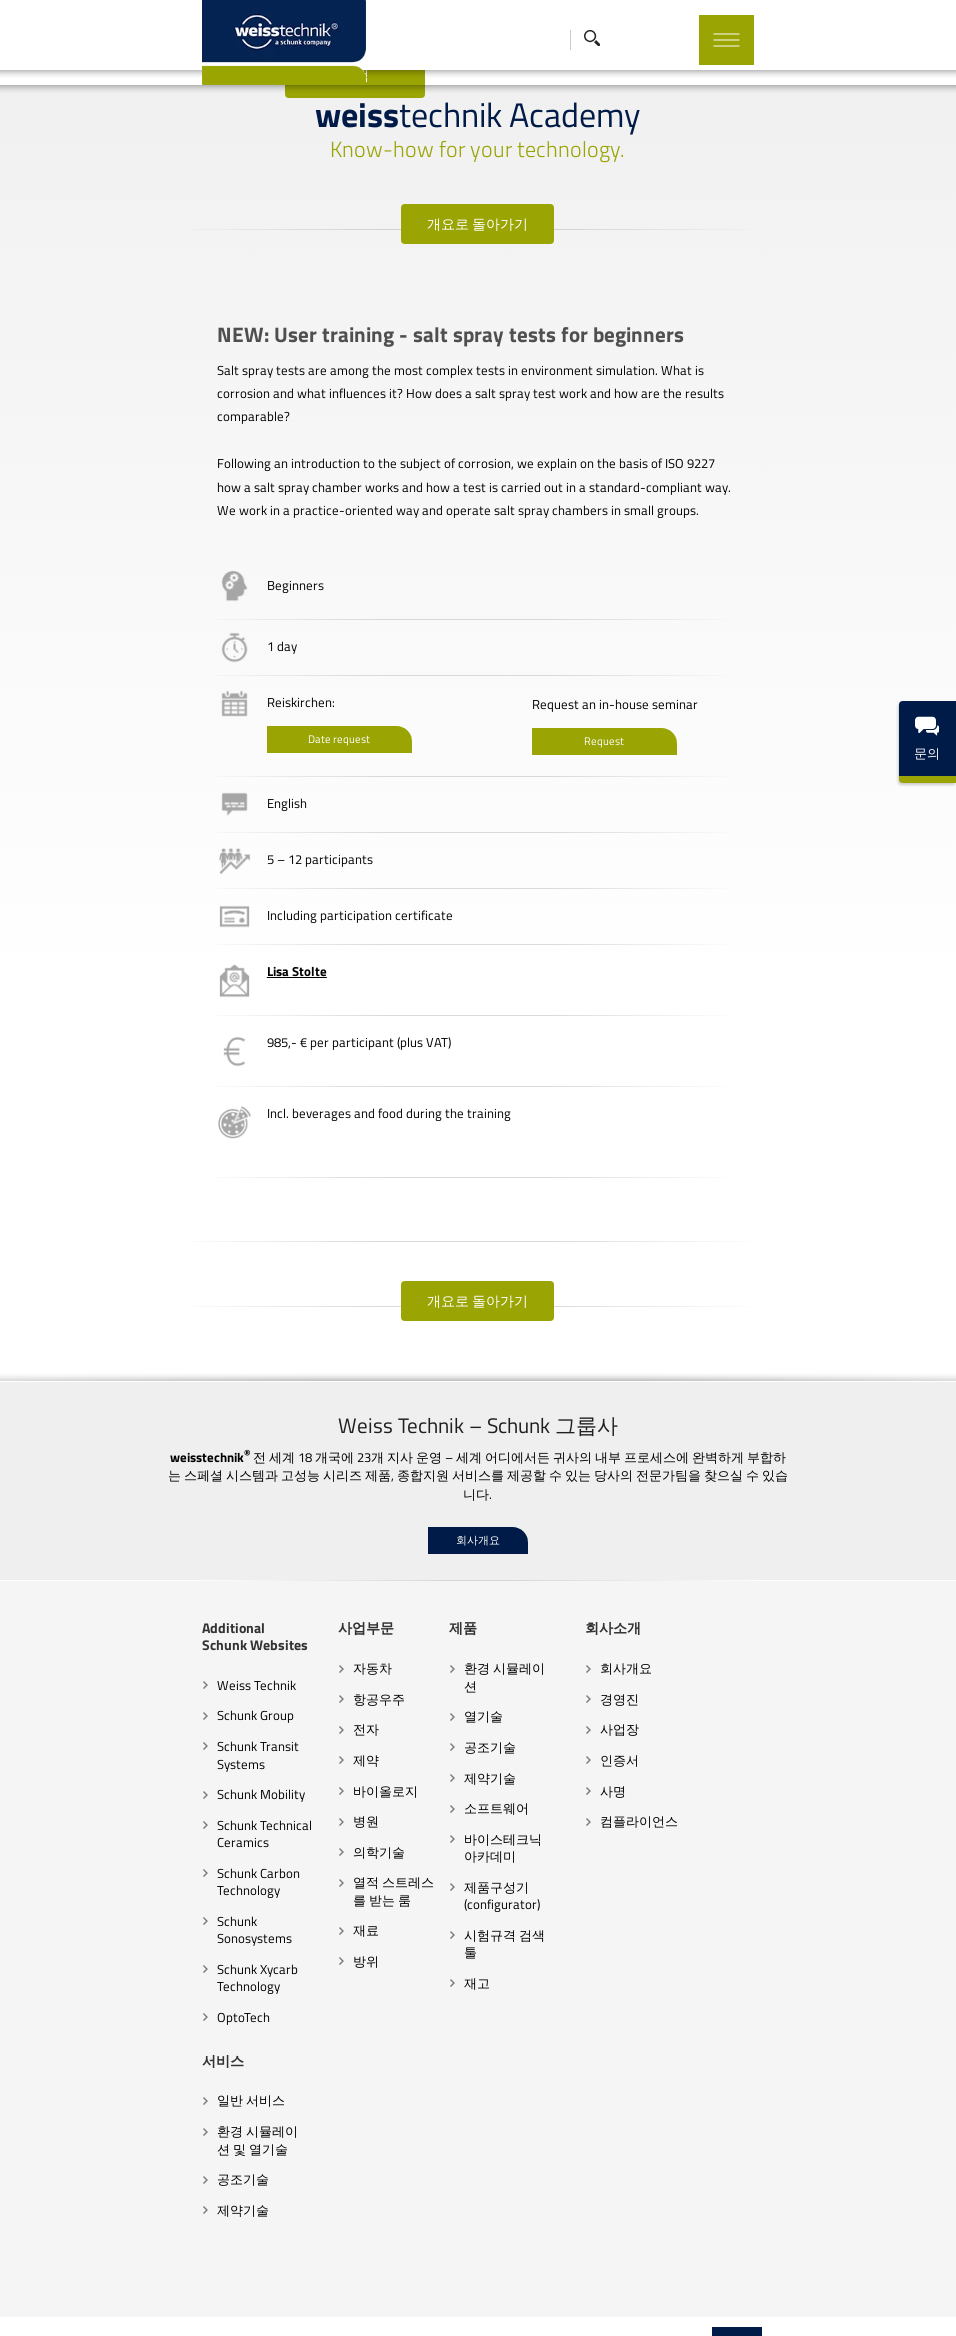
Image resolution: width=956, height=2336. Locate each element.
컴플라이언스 (656, 1798)
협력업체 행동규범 (208, 2301)
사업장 (636, 1706)
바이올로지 (334, 1767)
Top (823, 2266)
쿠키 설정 (624, 2301)
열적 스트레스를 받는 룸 (357, 1868)
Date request (260, 716)
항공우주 (328, 1676)
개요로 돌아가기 (478, 223)
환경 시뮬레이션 (494, 1645)
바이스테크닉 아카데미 (507, 1807)
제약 (315, 1737)
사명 (630, 1767)
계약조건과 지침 (314, 2301)
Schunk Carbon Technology (172, 1858)
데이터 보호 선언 (477, 2301)
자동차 (321, 1645)
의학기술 (328, 1828)
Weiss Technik (170, 1661)
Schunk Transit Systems (172, 1732)
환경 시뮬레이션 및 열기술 (186, 2099)
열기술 (466, 1676)
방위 (315, 1937)
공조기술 (473, 1706)
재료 (315, 1907)
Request (595, 718)
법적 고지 (560, 2301)
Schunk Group (169, 1692)
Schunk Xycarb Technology (171, 1937)
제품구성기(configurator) (485, 1855)
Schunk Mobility (175, 1771)
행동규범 (395, 2301)
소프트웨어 (479, 1767)
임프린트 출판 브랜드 (720, 2301)
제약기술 (473, 1737)
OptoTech (157, 1976)
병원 (315, 1798)
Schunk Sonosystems (190, 1897)
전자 (315, 1706)
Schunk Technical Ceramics (178, 1810)
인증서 (636, 1737)
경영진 (636, 1676)
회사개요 (478, 1517)
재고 (460, 1924)
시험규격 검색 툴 (495, 1894)
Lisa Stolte (218, 948)
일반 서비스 (165, 2060)
